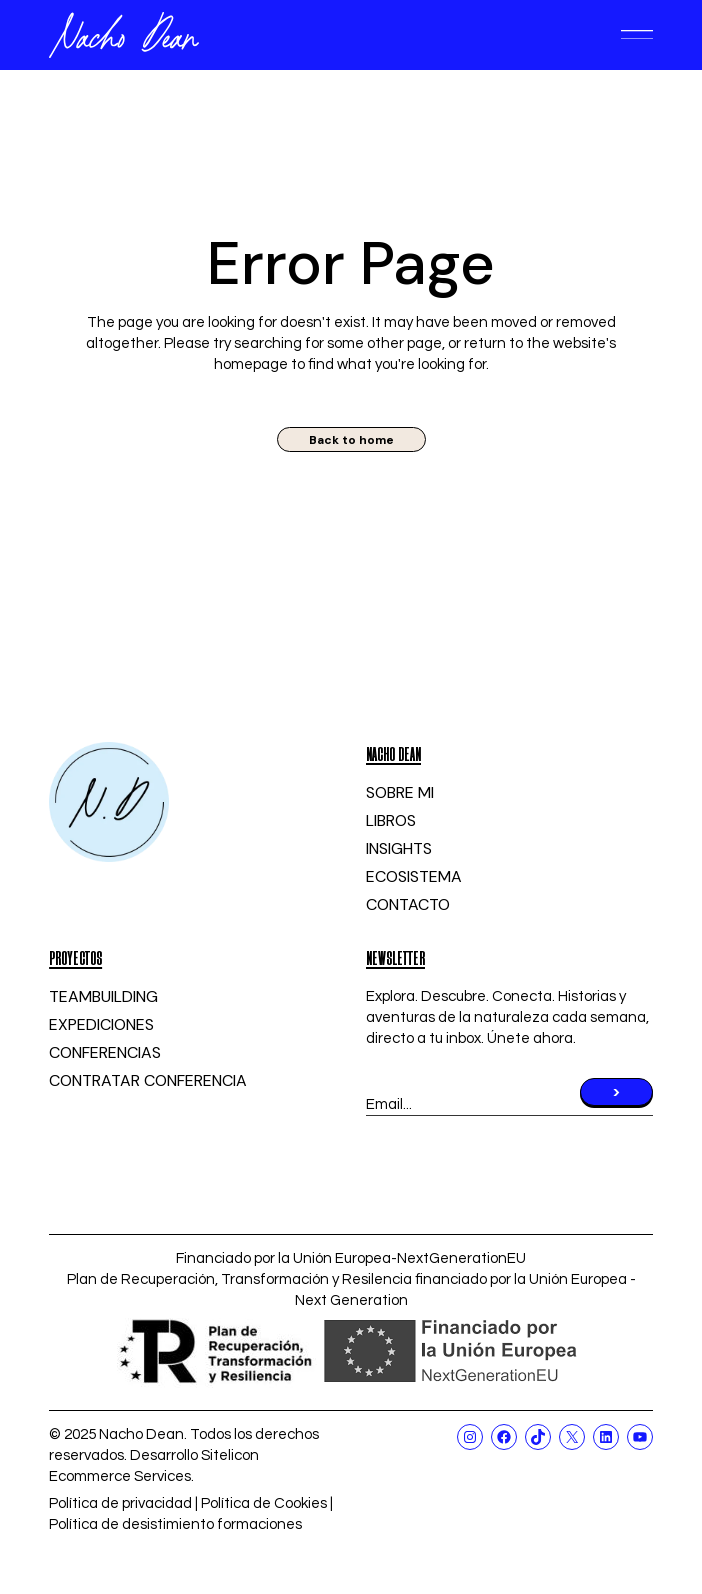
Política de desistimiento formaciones (175, 1524)
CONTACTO (408, 904)
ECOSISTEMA (414, 876)
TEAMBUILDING (103, 996)
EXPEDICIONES (101, 1024)
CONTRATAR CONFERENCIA (148, 1080)
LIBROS (391, 820)
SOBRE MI (400, 792)
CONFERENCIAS (105, 1052)
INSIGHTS (399, 848)
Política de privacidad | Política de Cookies (188, 1503)
